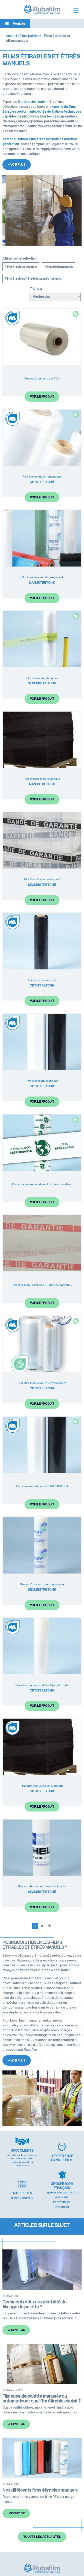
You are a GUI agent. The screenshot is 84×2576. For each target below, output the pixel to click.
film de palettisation (33, 102)
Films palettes (30, 36)
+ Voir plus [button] (16, 164)
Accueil (11, 36)
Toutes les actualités (42, 2536)
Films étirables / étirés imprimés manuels (33, 278)
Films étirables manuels (21, 266)
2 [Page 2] (42, 1925)
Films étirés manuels (58, 266)
